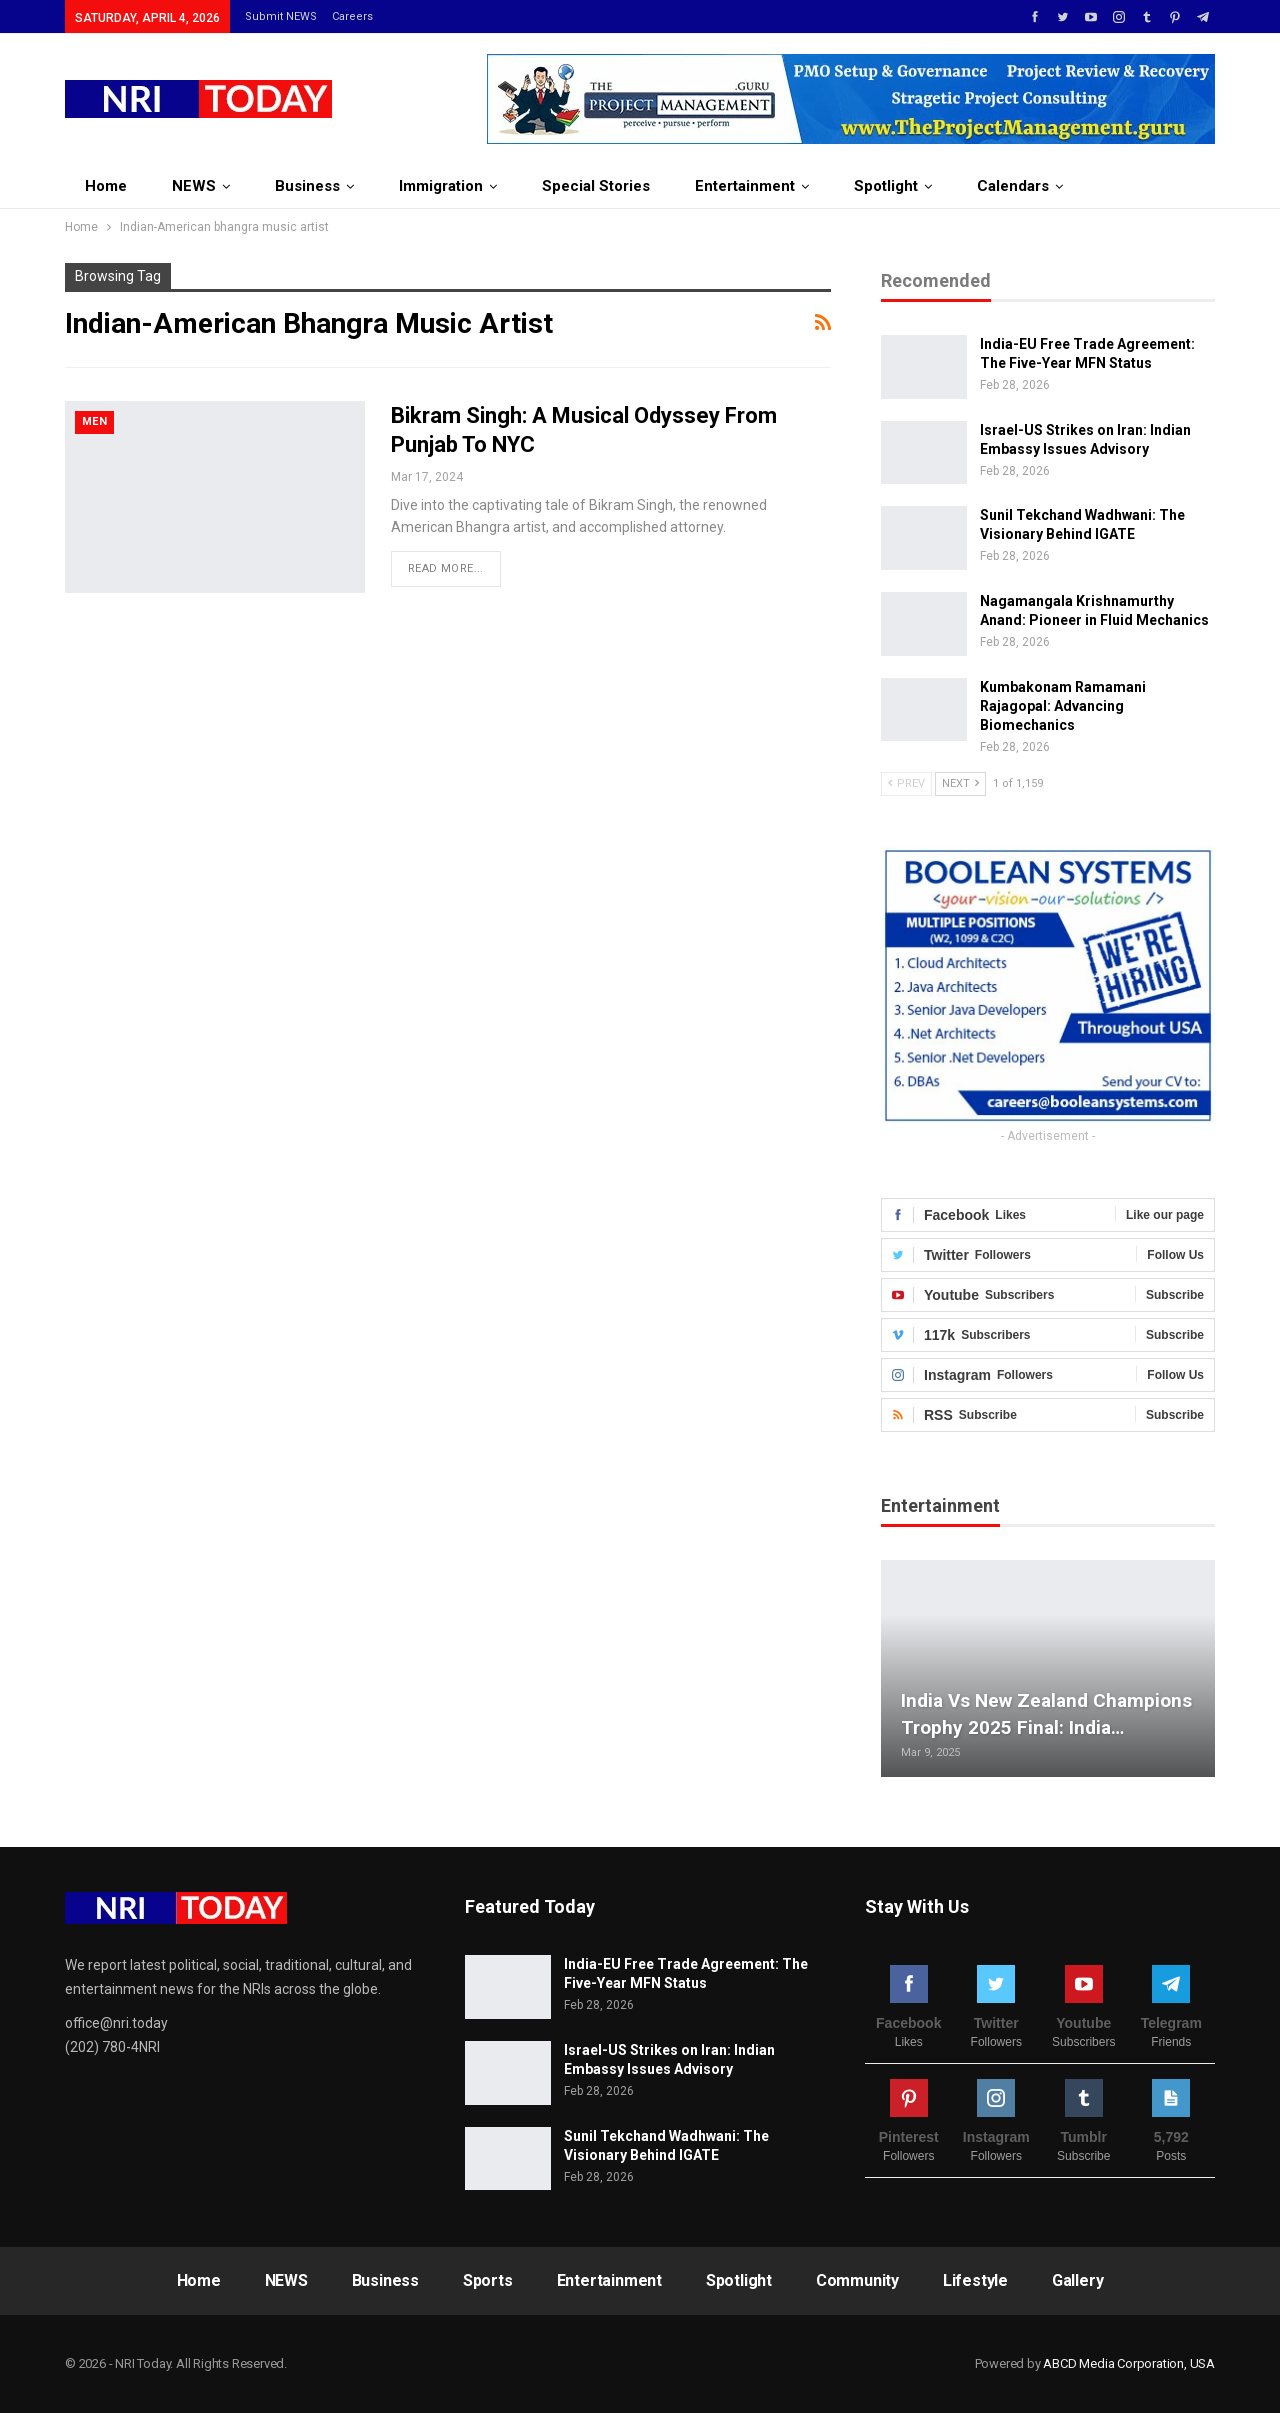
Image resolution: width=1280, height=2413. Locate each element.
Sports (488, 2280)
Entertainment (745, 186)
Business (307, 186)
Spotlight (886, 186)
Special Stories (596, 186)
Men (94, 421)
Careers (352, 16)
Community (857, 2280)
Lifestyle (975, 2280)
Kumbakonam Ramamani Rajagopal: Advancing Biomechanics (1063, 706)
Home (106, 186)
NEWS (194, 186)
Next (960, 783)
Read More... (446, 568)
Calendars (1013, 186)
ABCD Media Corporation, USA (1129, 2363)
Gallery (1078, 2280)
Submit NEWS (281, 16)
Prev (906, 783)
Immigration (441, 186)
